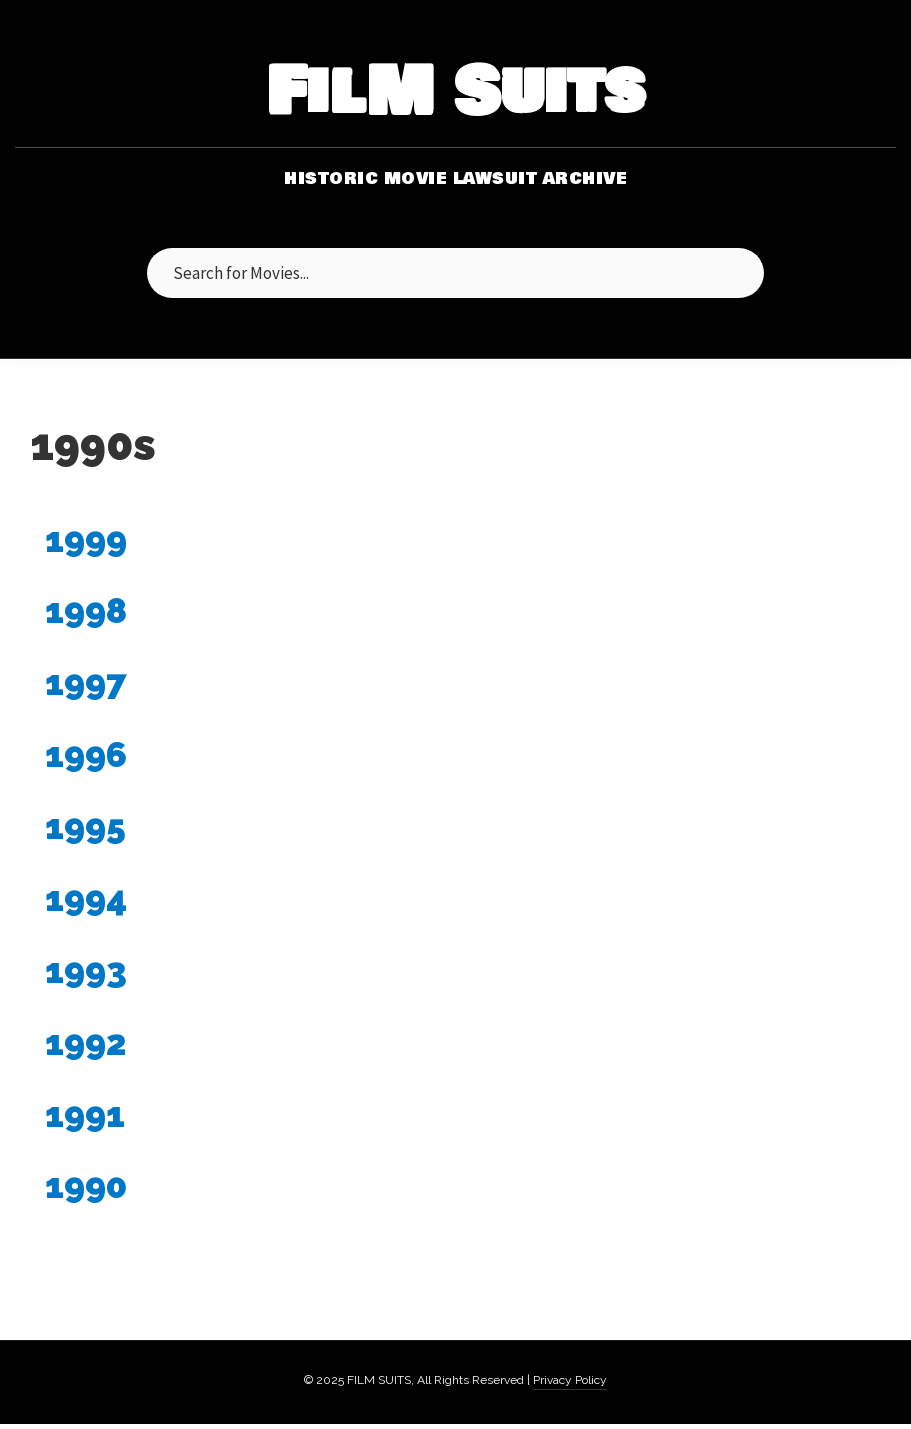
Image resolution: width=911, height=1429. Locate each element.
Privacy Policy (570, 1380)
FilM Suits (455, 93)
